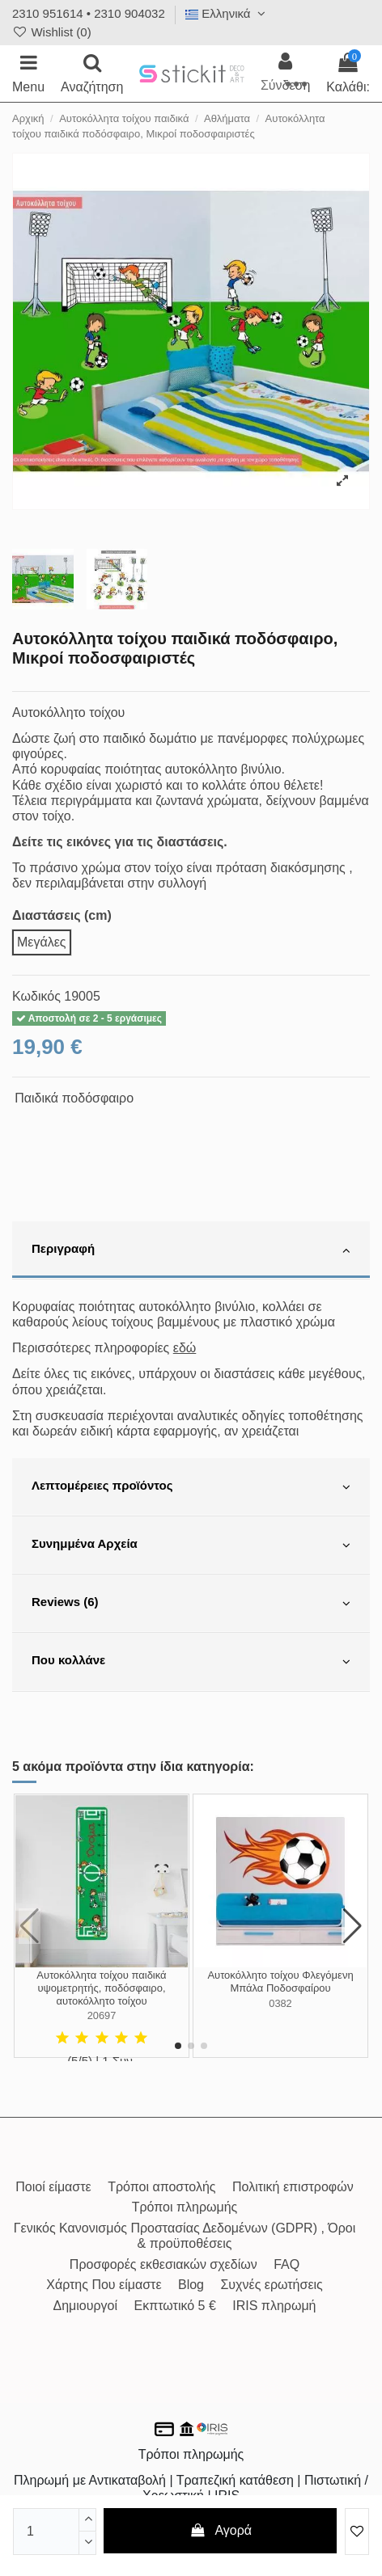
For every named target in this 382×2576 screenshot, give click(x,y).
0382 (280, 2003)
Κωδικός (36, 996)
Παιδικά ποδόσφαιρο (74, 1098)
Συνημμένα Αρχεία (191, 1545)
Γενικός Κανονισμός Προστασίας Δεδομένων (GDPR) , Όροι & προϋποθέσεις (185, 2235)
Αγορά (220, 2530)
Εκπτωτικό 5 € (175, 2305)
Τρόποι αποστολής (161, 2187)
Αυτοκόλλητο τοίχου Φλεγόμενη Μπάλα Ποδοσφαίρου (280, 1981)
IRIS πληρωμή (274, 2305)
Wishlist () (51, 32)
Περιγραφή (191, 1250)
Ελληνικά (227, 13)
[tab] (191, 1250)
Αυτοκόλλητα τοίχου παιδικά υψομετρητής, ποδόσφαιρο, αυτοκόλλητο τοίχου (101, 1987)
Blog (191, 2284)
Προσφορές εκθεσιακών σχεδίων (163, 2264)
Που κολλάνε (191, 1662)
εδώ (185, 1348)
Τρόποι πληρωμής (185, 2207)
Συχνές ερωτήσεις (271, 2284)
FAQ (286, 2264)
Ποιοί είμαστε (53, 2187)
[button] (178, 2046)
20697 (102, 2015)
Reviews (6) (191, 1603)
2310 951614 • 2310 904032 (88, 13)
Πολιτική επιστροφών (293, 2187)
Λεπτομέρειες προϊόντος (191, 1487)
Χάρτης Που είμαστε (103, 2284)
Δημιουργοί (85, 2305)
